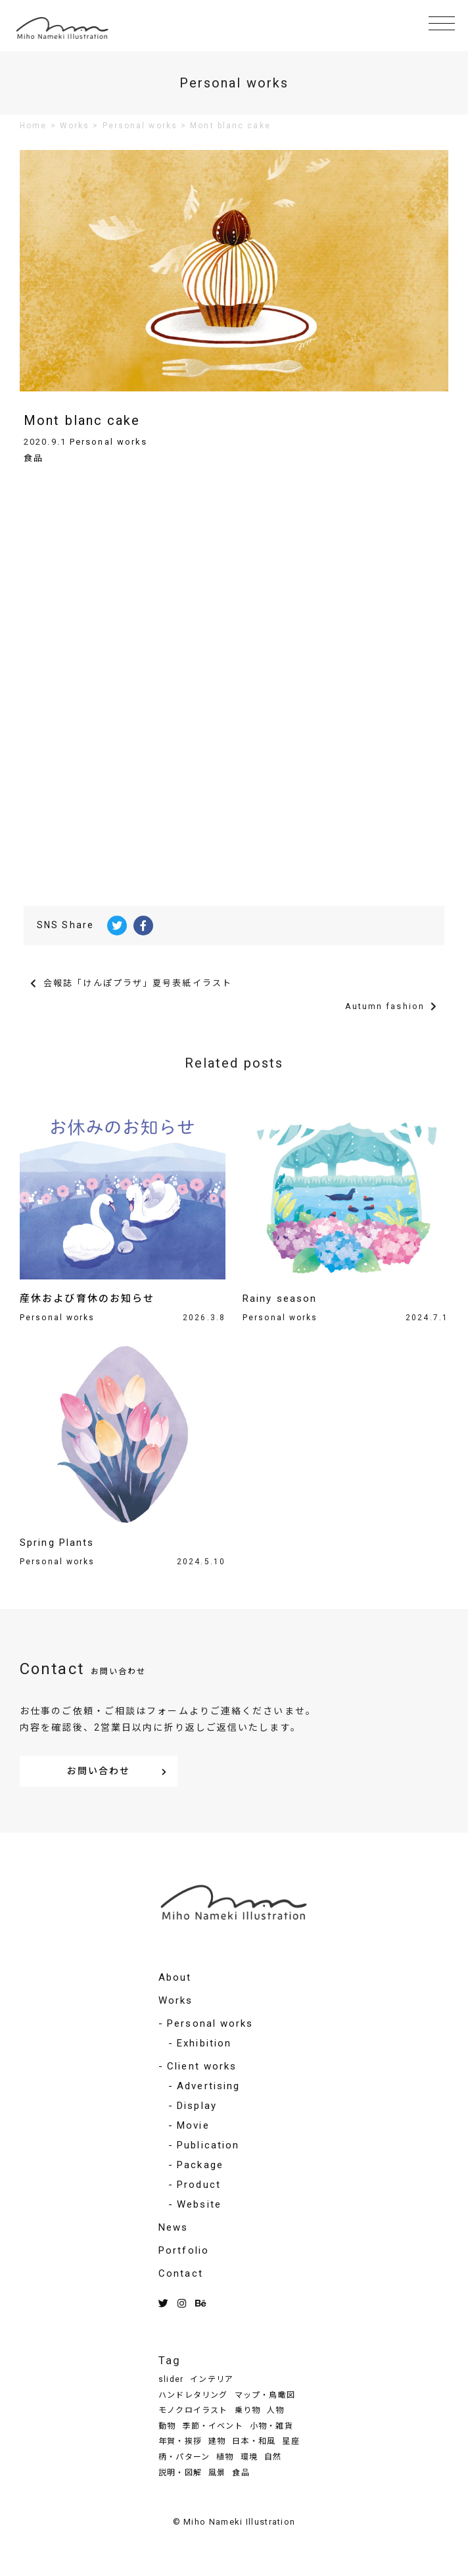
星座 (290, 2441)
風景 (216, 2472)
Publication (208, 2145)
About (175, 1977)
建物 (216, 2441)
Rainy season (280, 1298)
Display (197, 2106)
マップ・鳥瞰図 (265, 2395)
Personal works (108, 442)
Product (199, 2185)
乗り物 (248, 2410)
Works (175, 2000)
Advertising (208, 2086)
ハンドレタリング (193, 2395)
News (173, 2227)
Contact (180, 2273)
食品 (33, 458)
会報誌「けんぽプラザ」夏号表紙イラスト (137, 983)
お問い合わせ (99, 1771)
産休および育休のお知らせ (87, 1298)
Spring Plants (57, 1542)
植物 (224, 2457)
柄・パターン (184, 2457)
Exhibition (204, 2043)
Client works (202, 2066)
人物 (275, 2410)
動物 (167, 2426)
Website (199, 2204)
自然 (272, 2457)
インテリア (211, 2379)
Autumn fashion (385, 1006)
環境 (249, 2457)
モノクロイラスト (193, 2410)
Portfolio (183, 2250)
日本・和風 (253, 2441)
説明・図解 (180, 2472)
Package (200, 2165)
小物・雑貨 (271, 2426)
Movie (193, 2125)
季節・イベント (212, 2426)
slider (170, 2379)
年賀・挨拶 (180, 2441)
